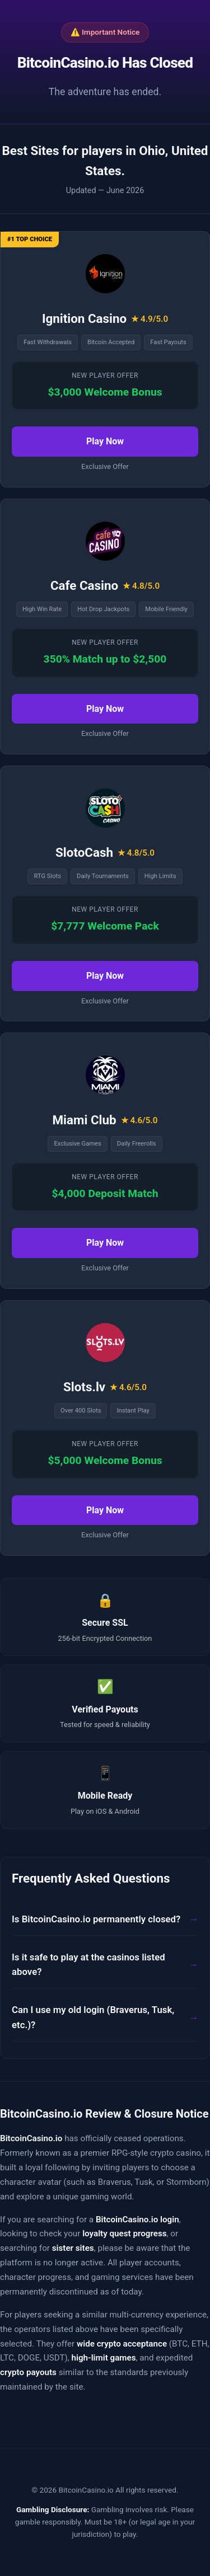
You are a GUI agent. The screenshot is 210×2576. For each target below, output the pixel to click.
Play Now (105, 441)
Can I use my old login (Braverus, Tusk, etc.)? (93, 2017)
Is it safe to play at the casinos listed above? (88, 1964)
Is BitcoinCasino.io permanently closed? (96, 1919)
